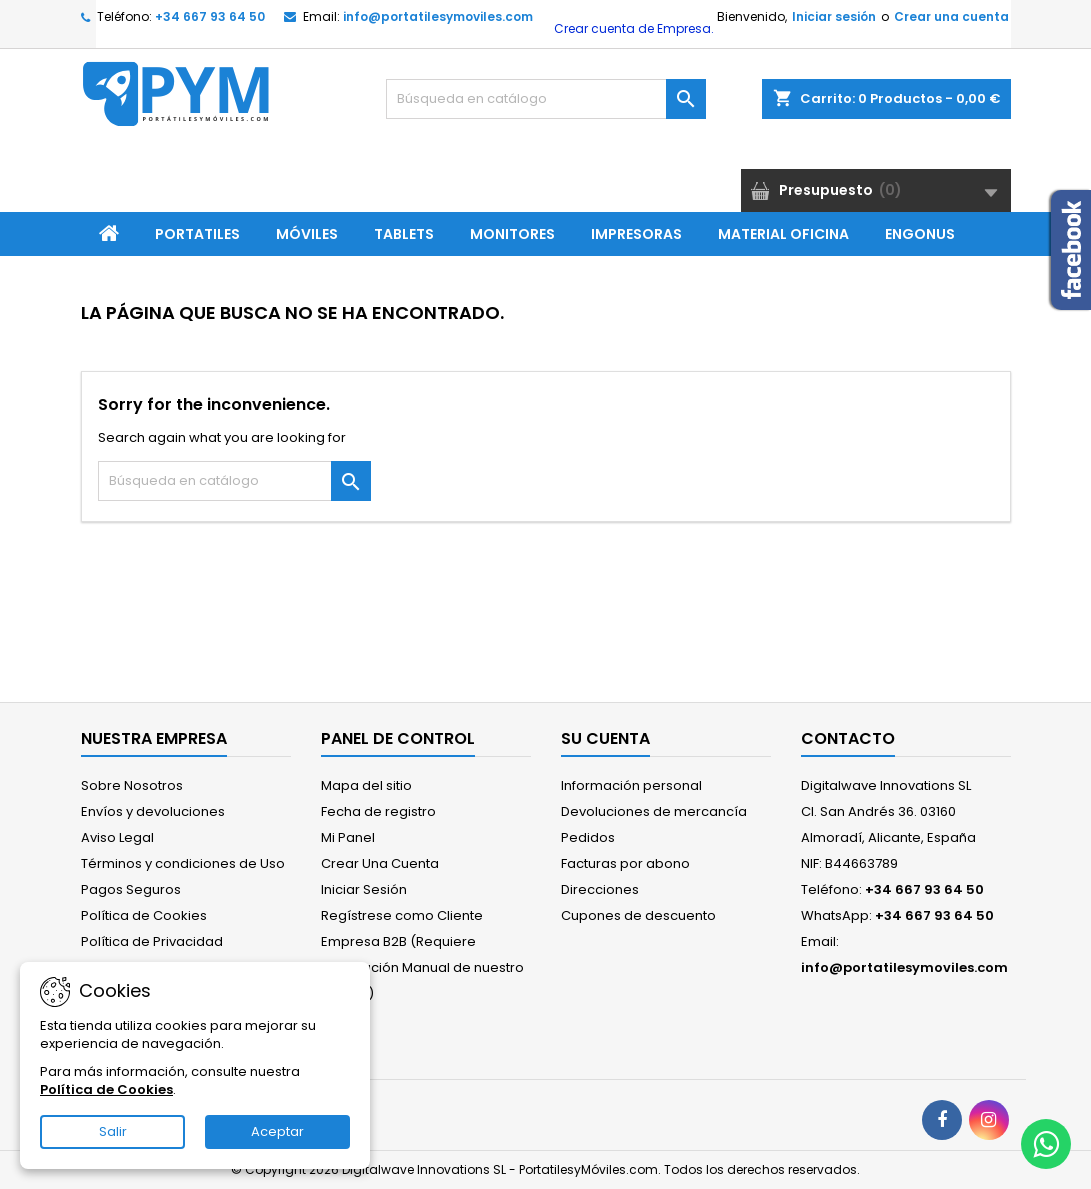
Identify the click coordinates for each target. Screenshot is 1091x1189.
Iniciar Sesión (364, 889)
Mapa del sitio (366, 785)
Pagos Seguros (131, 889)
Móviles (307, 234)
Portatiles (197, 234)
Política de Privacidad (152, 941)
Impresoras (636, 234)
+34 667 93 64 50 (210, 16)
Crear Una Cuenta (380, 863)
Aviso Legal (117, 837)
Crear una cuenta (951, 16)
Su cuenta (605, 738)
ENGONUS (920, 234)
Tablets (404, 234)
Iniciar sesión (834, 16)
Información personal (631, 785)
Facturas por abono (625, 863)
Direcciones (600, 889)
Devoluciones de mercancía (654, 811)
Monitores (512, 234)
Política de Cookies (144, 915)
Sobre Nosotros (132, 785)
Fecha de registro (378, 811)
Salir (113, 1131)
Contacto (848, 738)
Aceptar (277, 1131)
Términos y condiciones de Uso (183, 863)
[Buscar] (546, 99)
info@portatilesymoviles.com (438, 16)
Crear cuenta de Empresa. (632, 28)
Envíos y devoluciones (153, 811)
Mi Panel (348, 837)
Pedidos (588, 837)
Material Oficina (783, 234)
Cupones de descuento (638, 915)
